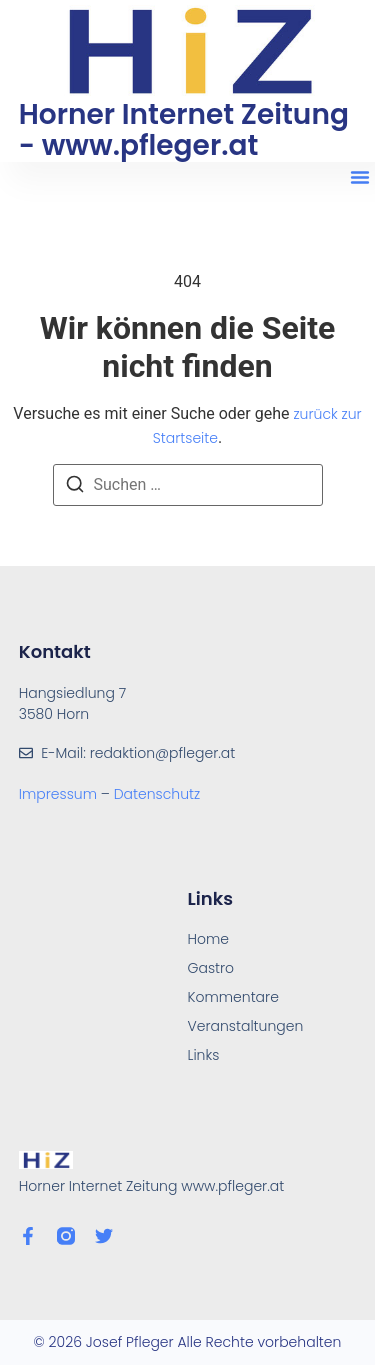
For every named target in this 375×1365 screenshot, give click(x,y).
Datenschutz (157, 794)
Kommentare (233, 997)
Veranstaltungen (246, 1026)
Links (204, 1055)
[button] (360, 177)
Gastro (211, 968)
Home (209, 939)
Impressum (60, 794)
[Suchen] (75, 487)
